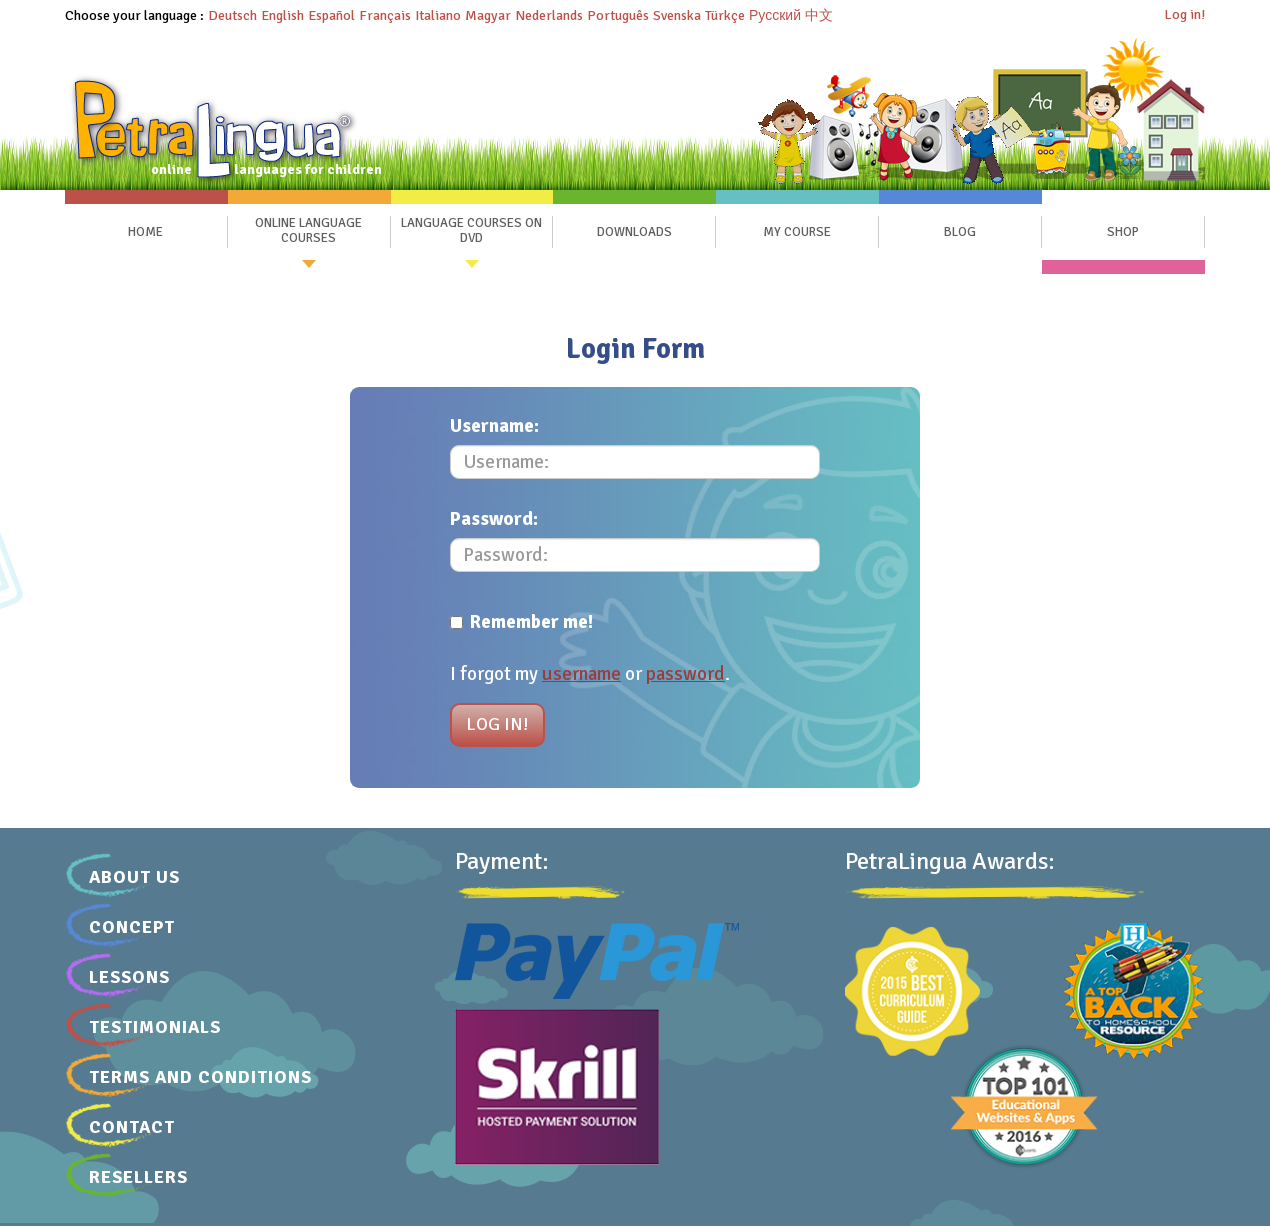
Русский (775, 15)
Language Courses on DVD (471, 231)
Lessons (129, 977)
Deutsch (232, 15)
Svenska (677, 15)
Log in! (1184, 14)
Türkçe (725, 15)
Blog (960, 232)
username (581, 674)
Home (145, 232)
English (282, 15)
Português (618, 15)
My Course (797, 232)
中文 (819, 15)
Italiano (438, 15)
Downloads (634, 232)
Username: (494, 426)
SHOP (1123, 232)
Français (385, 15)
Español (331, 15)
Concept (132, 927)
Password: (494, 519)
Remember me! (521, 622)
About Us (134, 877)
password (685, 674)
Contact (132, 1127)
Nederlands (549, 15)
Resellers (138, 1177)
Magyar (488, 15)
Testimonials (155, 1027)
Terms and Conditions (200, 1077)
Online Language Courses (308, 231)
